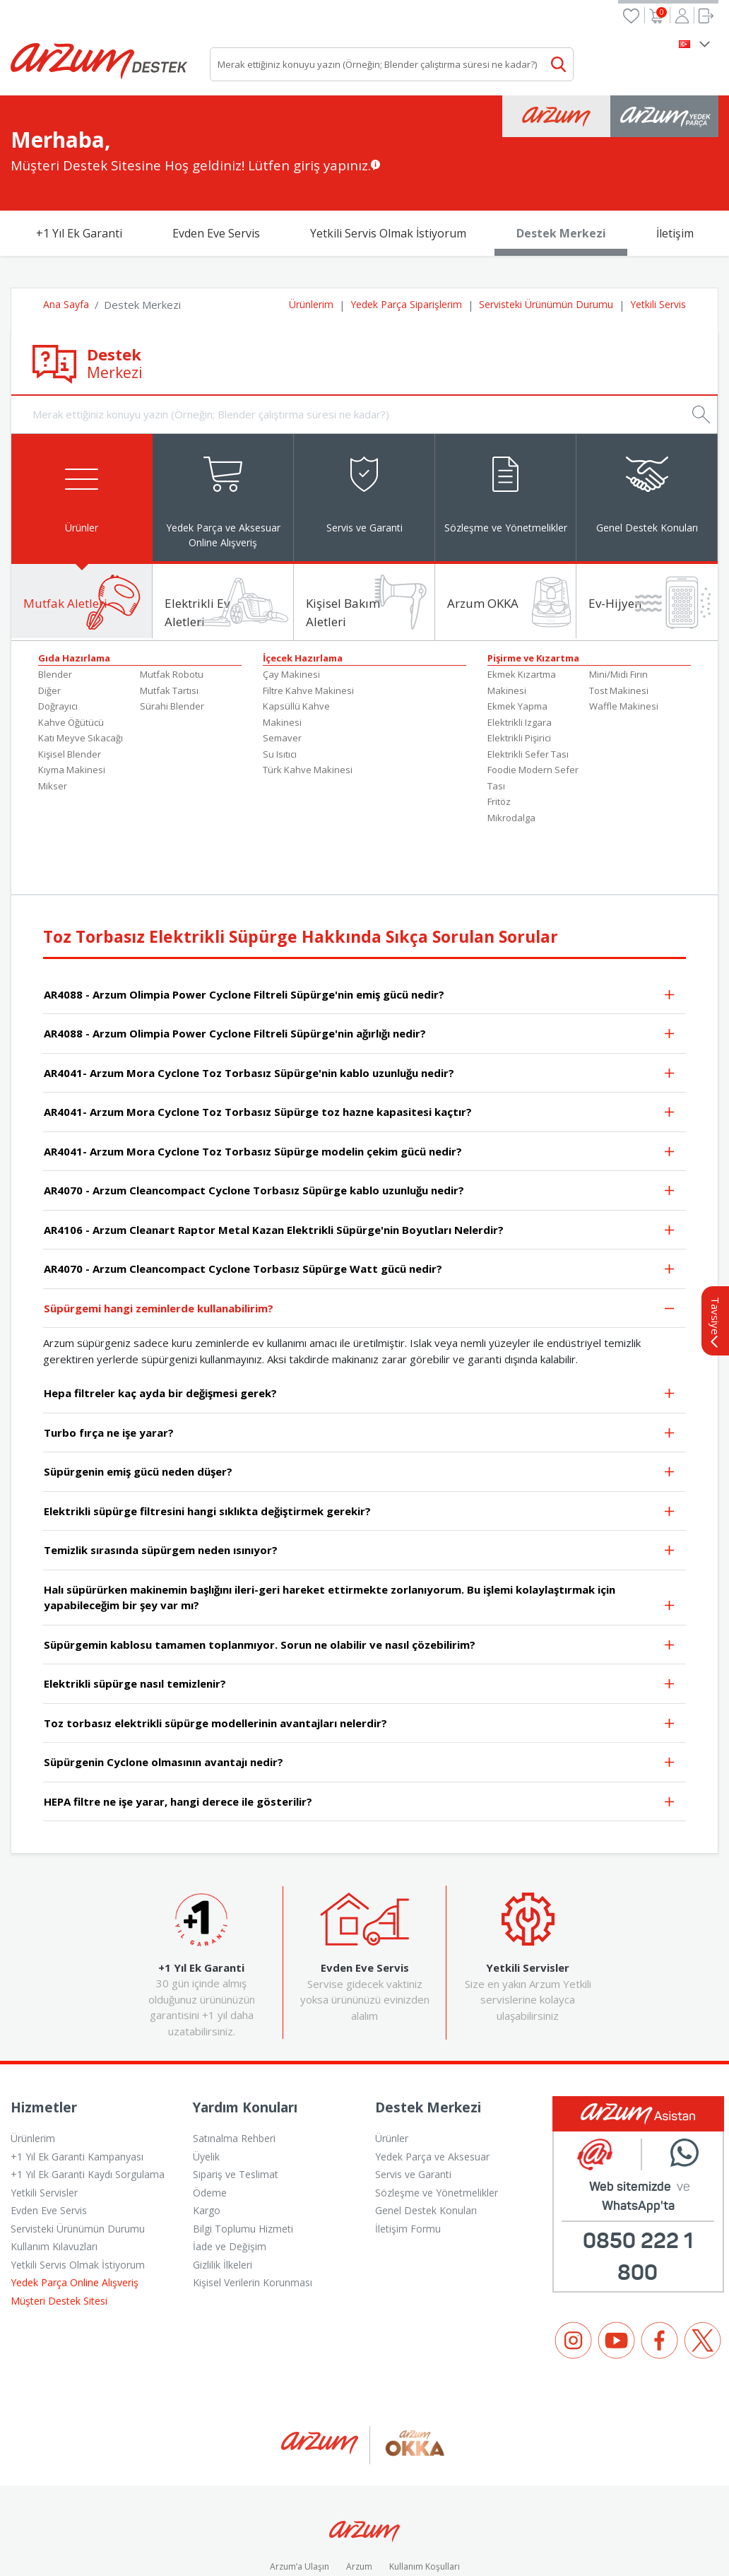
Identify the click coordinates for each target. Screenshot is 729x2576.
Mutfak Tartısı (169, 623)
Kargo (206, 2143)
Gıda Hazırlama (74, 590)
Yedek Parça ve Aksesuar (432, 2089)
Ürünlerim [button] (311, 232)
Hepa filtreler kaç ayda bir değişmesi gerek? (359, 1327)
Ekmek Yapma (517, 639)
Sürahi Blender (172, 639)
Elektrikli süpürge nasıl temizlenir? (359, 1618)
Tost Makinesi (618, 623)
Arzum (359, 2500)
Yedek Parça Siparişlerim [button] (406, 232)
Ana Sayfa (66, 232)
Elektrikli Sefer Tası (528, 687)
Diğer (49, 623)
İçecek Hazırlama (303, 590)
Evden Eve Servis (216, 161)
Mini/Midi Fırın (618, 607)
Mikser (52, 718)
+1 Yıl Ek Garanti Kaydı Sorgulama (88, 2107)
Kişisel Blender (69, 687)
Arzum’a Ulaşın (299, 2500)
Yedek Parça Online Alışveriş (74, 2215)
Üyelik (206, 2089)
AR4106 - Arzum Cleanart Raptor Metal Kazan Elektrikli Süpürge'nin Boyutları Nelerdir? (359, 1163)
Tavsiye (716, 1255)
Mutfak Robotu (171, 607)
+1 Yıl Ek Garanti (79, 161)
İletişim (675, 161)
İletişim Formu (408, 2161)
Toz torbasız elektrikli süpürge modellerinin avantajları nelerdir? (359, 1657)
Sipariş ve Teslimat (235, 2107)
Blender (55, 607)
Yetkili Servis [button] (658, 232)
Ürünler (391, 2071)
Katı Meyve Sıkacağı (80, 670)
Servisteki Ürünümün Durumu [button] (546, 232)
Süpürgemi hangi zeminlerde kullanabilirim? (359, 1242)
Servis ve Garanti (413, 2107)
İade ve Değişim (229, 2179)
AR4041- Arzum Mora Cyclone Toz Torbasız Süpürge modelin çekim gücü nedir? (359, 1085)
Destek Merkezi (561, 161)
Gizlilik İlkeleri (222, 2197)
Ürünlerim (33, 2071)
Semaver (282, 670)
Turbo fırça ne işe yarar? (359, 1366)
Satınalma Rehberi (234, 2071)
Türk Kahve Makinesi (307, 702)
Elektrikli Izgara (519, 655)
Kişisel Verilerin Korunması (252, 2215)
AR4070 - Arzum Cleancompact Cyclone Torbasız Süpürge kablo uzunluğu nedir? (359, 1125)
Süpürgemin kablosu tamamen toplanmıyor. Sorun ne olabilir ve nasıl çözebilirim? (359, 1578)
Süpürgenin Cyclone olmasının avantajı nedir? (359, 1696)
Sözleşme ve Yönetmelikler (436, 2125)
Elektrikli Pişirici (519, 670)
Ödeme (210, 2125)
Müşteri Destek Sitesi (59, 2233)
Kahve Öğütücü (71, 655)
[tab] (82, 425)
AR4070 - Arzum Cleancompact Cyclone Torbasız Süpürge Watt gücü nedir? (359, 1203)
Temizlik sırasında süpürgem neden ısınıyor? (359, 1484)
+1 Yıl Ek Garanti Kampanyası (77, 2089)
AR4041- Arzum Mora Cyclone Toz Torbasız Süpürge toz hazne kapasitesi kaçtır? (359, 1046)
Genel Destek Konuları (426, 2143)
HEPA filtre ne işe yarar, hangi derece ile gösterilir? (359, 1735)
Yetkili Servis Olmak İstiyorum (388, 161)
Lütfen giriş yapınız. (309, 93)
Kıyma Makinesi (71, 702)
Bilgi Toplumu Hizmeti (243, 2161)
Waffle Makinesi (623, 639)
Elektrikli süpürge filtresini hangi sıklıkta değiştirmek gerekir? (359, 1445)
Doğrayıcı (58, 639)
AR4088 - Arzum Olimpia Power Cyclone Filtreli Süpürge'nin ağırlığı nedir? (359, 968)
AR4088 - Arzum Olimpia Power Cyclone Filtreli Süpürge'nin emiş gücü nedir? (359, 928)
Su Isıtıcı (280, 687)
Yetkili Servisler (44, 2125)
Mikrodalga (511, 750)
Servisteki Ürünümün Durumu (78, 2161)
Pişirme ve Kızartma (533, 590)
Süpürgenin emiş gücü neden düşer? (359, 1406)
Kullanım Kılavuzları (54, 2179)
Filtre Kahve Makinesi (308, 623)
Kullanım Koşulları (424, 2500)
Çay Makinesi (291, 607)
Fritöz (499, 734)
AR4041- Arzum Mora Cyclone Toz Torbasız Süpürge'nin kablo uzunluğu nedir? (359, 1007)
